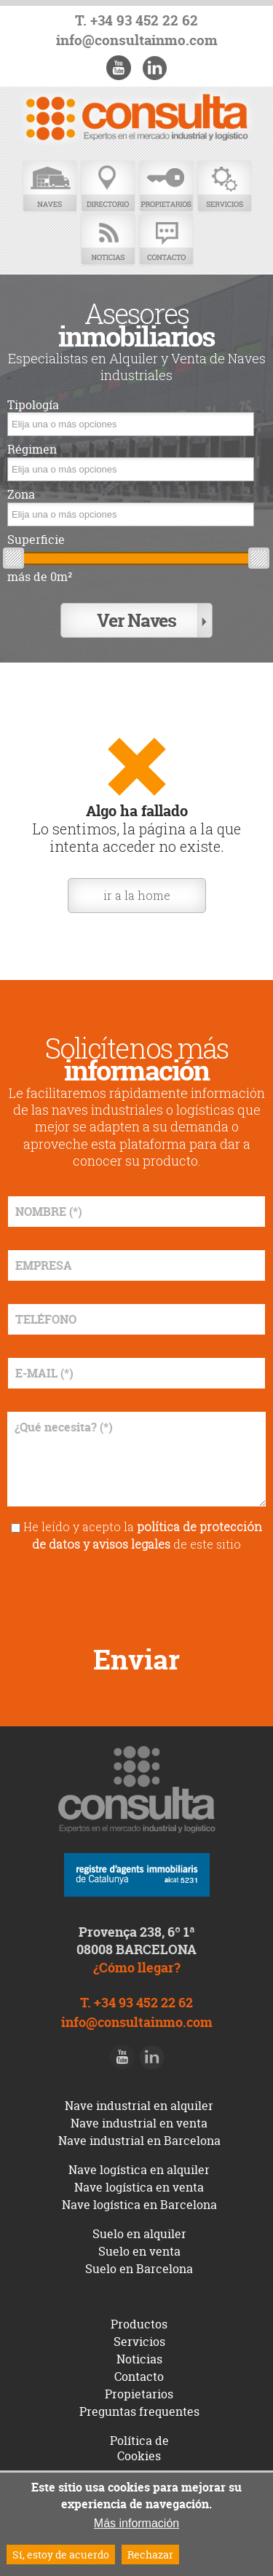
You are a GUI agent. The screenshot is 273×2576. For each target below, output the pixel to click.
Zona (21, 494)
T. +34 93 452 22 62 (136, 21)
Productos (139, 2324)
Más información (136, 2523)
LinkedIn (154, 68)
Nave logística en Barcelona (139, 2205)
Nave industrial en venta (139, 2123)
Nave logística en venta (139, 2187)
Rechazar (150, 2554)
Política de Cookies (139, 2448)
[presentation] (137, 1593)
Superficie (36, 540)
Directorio (107, 186)
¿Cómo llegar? (137, 1968)
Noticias (107, 239)
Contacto (166, 239)
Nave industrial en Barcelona (139, 2141)
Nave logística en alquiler (139, 2170)
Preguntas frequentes (139, 2411)
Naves (49, 186)
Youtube (119, 68)
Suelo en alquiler (139, 2234)
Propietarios (166, 186)
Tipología (33, 405)
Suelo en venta (139, 2251)
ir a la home (136, 895)
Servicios (224, 186)
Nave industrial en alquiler (139, 2106)
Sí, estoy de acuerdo (60, 2554)
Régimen (32, 449)
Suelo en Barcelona (139, 2269)
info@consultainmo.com (137, 40)
